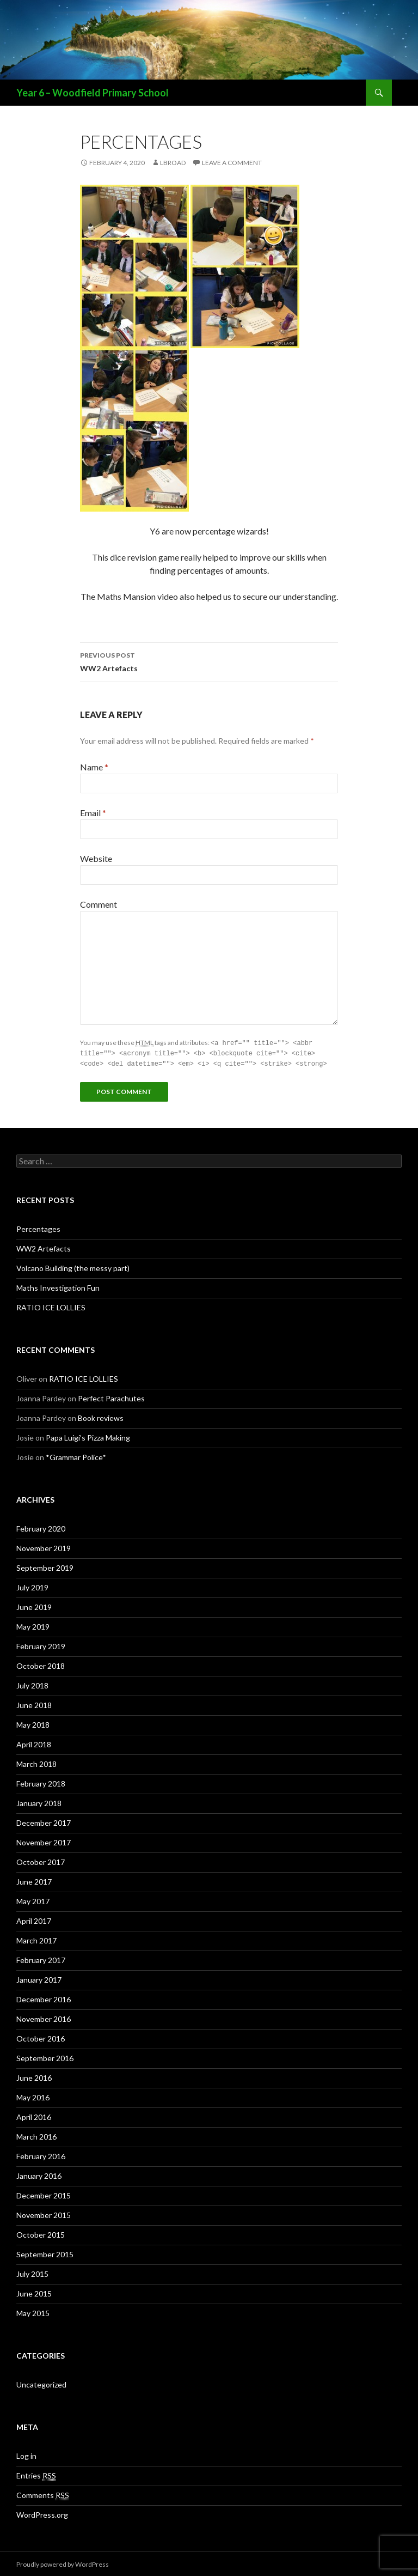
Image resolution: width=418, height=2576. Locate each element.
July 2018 (32, 1683)
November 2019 (43, 1546)
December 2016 (43, 1997)
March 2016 (36, 2135)
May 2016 (33, 2095)
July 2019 (32, 1585)
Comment (98, 904)
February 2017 (40, 1958)
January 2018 (39, 1801)
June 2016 (34, 2076)
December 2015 (43, 2193)
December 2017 (43, 1821)
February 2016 (40, 2154)
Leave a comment (232, 163)
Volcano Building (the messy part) (73, 1266)
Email (93, 812)
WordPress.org (42, 2513)
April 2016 (33, 2115)
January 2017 (39, 1978)
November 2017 (43, 1840)
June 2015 (34, 2291)
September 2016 (44, 2056)
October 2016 (40, 2037)
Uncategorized (41, 2382)
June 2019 (34, 1605)
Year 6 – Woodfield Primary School (92, 93)
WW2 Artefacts (209, 661)
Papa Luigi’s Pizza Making (88, 1436)
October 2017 (40, 1860)
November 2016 (43, 2017)
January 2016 (39, 2174)
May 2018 (33, 1723)
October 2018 (40, 1664)
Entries (36, 2474)
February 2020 (40, 1527)
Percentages (38, 1227)
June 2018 (34, 1703)
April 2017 (33, 1919)
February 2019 (40, 1644)
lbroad (173, 163)
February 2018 (40, 1782)
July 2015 (32, 2272)
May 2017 (33, 1899)
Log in (26, 2454)
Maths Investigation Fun (58, 1286)
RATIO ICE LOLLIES (50, 1305)
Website (96, 858)
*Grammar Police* (76, 1455)
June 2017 (34, 1880)
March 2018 (36, 1762)
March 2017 (36, 1938)
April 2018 (33, 1742)
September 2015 (44, 2252)
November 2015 (43, 2213)
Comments (42, 2494)
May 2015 (33, 2311)
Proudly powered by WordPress (62, 2563)
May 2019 (33, 1625)
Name (94, 767)
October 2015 (40, 2233)
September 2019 (44, 1566)
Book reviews (101, 1416)
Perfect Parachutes (111, 1396)
